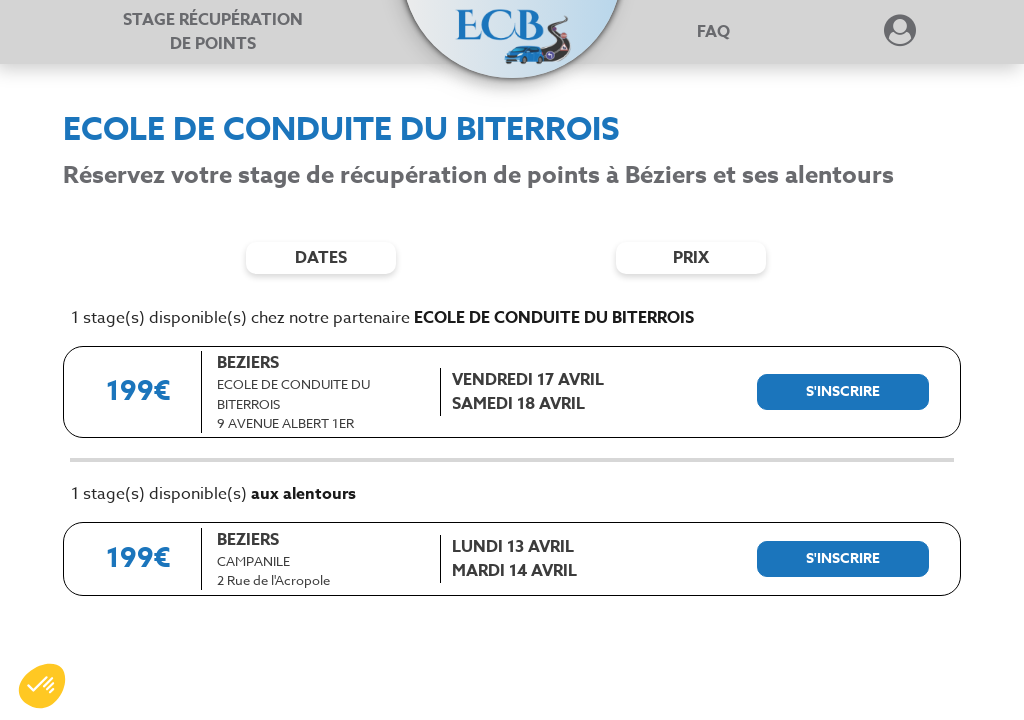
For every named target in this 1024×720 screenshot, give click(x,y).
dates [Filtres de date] (321, 258)
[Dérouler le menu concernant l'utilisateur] (900, 37)
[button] (512, 22)
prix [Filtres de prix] (691, 258)
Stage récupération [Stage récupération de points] (213, 32)
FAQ (713, 32)
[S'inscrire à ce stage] (843, 392)
